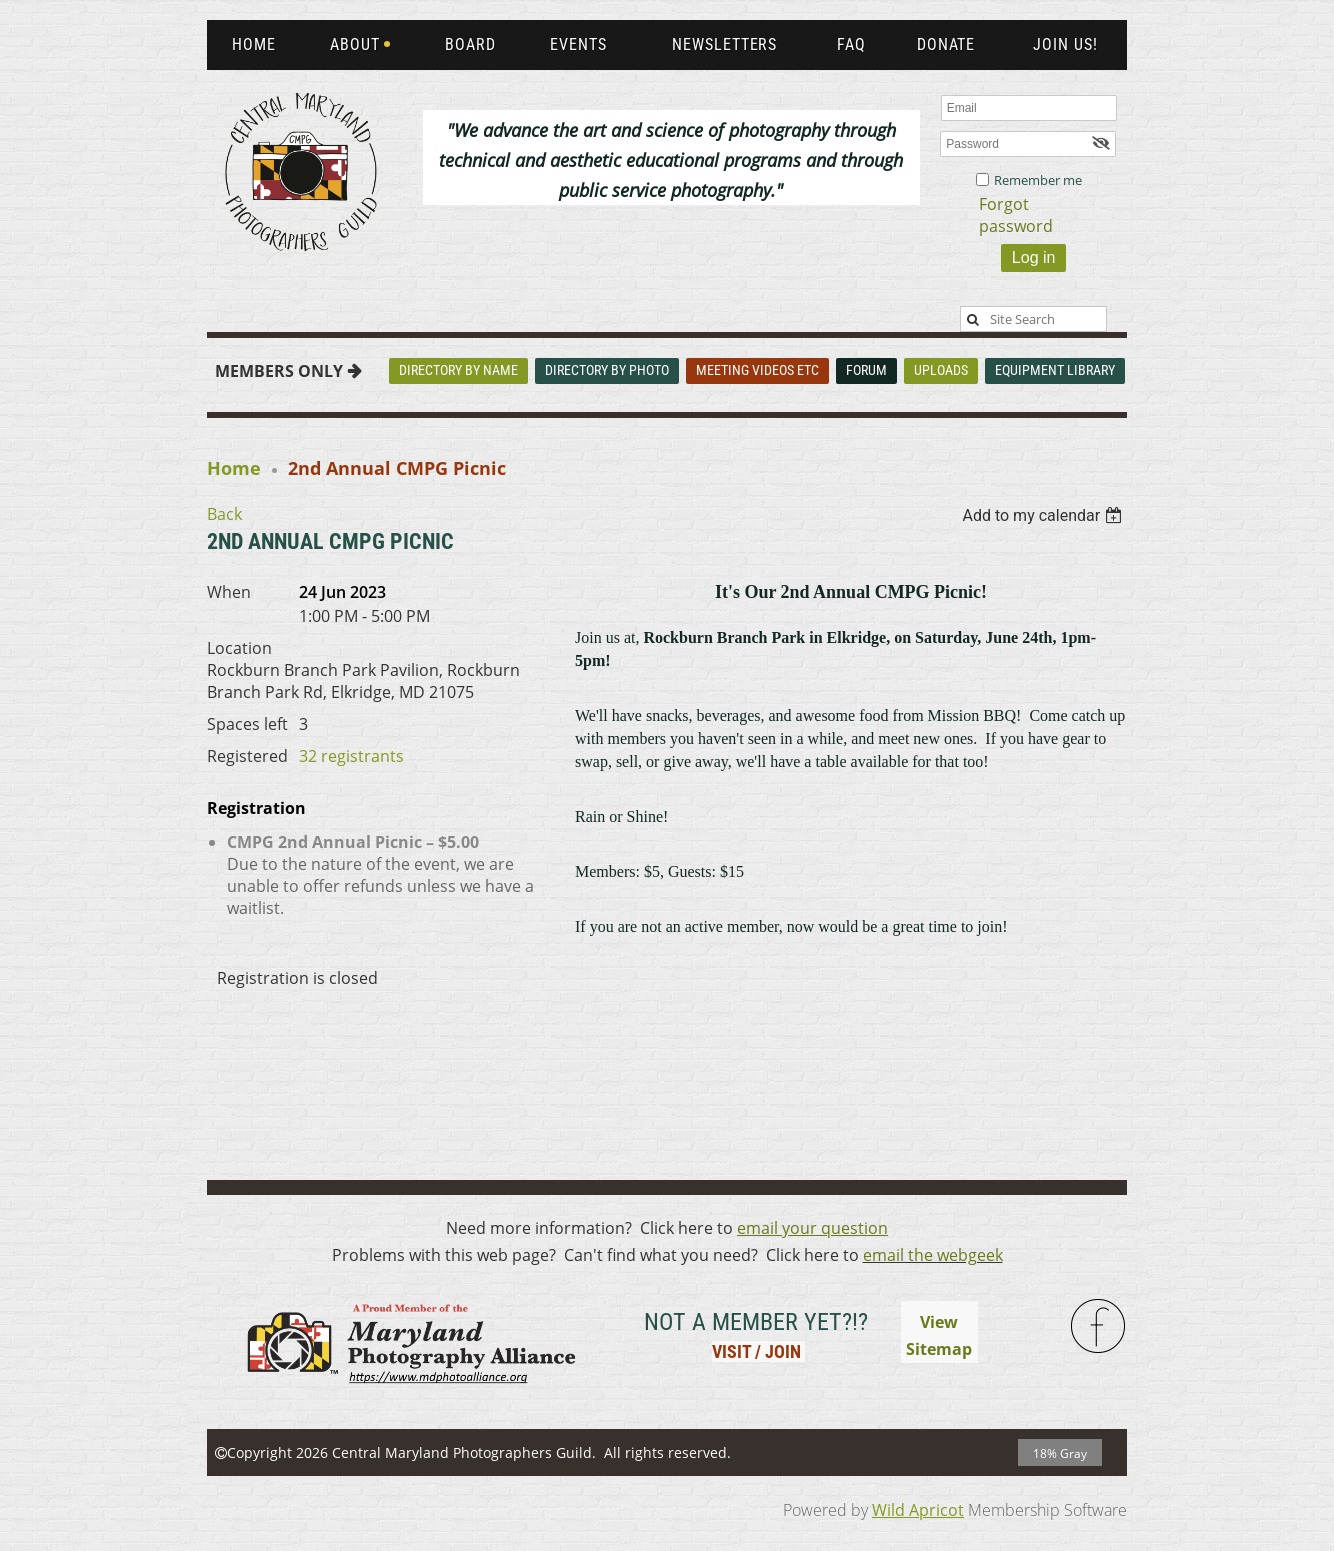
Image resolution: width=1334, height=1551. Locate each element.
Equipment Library (1055, 370)
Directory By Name (458, 370)
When (229, 592)
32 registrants (351, 756)
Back (224, 514)
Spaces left (247, 724)
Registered (247, 756)
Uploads (941, 370)
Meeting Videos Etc (757, 370)
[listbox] (1044, 515)
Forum (866, 370)
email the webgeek (933, 1255)
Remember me (1038, 180)
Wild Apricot (918, 1510)
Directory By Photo (607, 370)
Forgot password (1016, 215)
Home (234, 468)
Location (239, 648)
